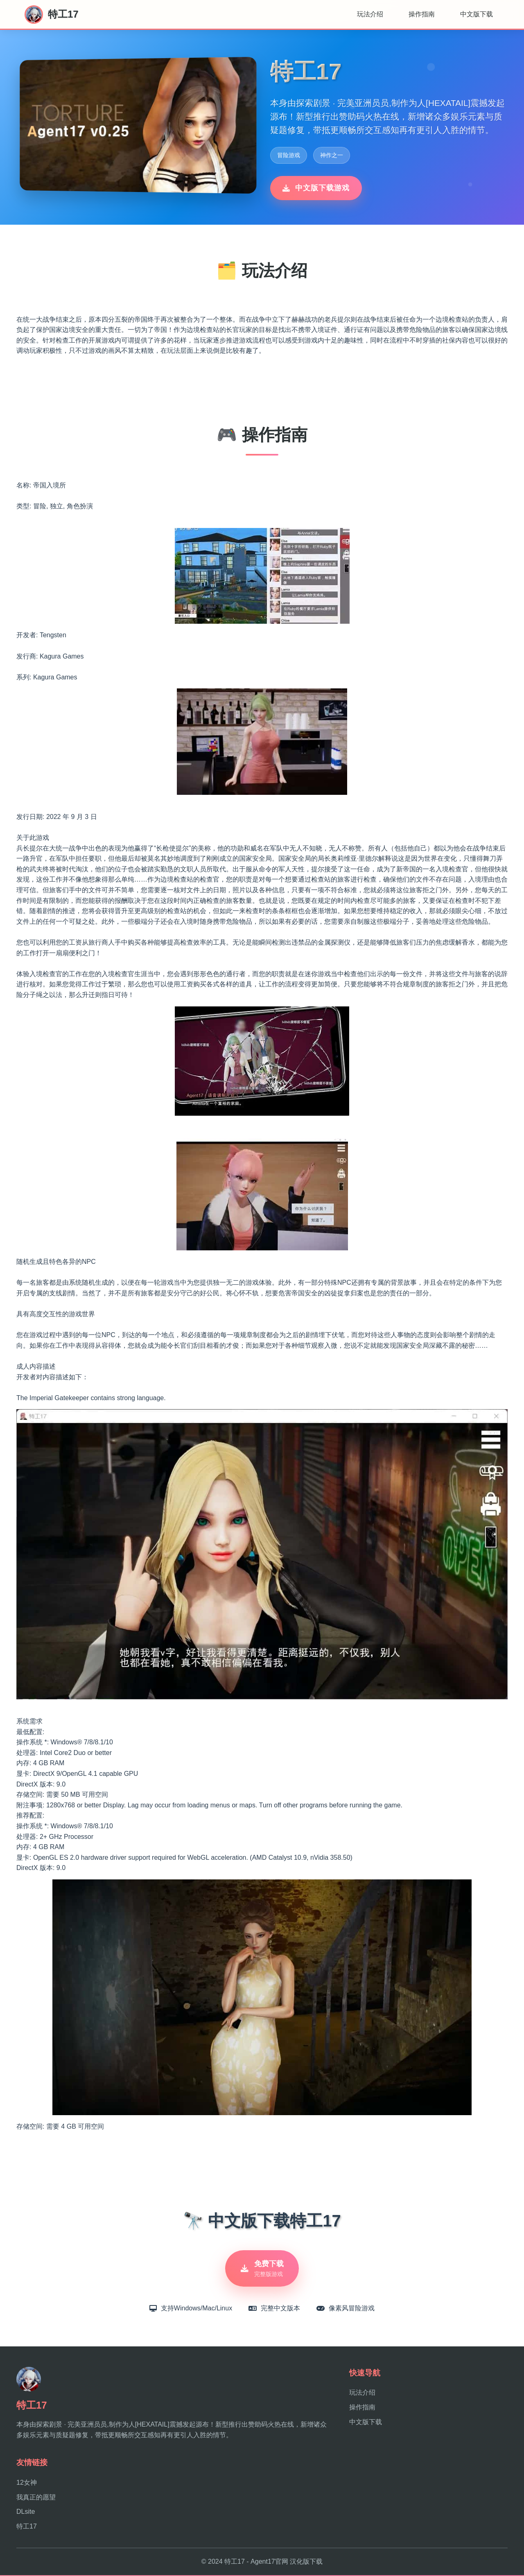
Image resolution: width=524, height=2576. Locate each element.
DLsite (25, 2512)
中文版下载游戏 (316, 188)
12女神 (26, 2483)
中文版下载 (476, 14)
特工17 (26, 2527)
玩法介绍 (370, 14)
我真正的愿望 (36, 2498)
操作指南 (422, 14)
